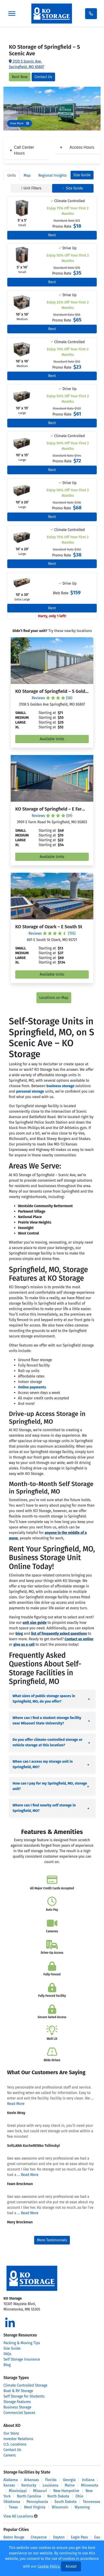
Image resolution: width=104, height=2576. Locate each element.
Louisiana (50, 2485)
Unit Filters (31, 188)
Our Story (11, 2433)
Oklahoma (11, 2501)
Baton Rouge (13, 2537)
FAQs (7, 2354)
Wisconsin (60, 2507)
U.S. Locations (14, 2444)
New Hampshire (66, 2491)
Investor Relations (18, 2439)
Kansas (9, 2485)
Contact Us (43, 77)
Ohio (79, 2496)
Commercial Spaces (19, 2412)
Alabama (10, 2480)
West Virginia (35, 2507)
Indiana (88, 2480)
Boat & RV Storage (18, 2391)
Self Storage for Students (23, 2396)
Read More (16, 2104)
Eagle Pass (79, 2537)
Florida (51, 2480)
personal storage (30, 1091)
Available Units (52, 739)
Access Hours (77, 147)
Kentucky (28, 2485)
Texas (13, 2507)
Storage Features (17, 2402)
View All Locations (20, 2516)
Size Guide (82, 175)
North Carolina (29, 2496)
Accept (71, 2566)
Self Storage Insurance (21, 2359)
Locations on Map (53, 997)
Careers (9, 2455)
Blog (7, 2365)
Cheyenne (39, 2537)
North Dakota (58, 2496)
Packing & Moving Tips (21, 2343)
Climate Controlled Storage (25, 2385)
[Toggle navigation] (11, 13)
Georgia (69, 2480)
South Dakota (65, 2501)
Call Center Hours (22, 150)
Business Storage (17, 2407)
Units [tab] (11, 175)
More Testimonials (52, 2240)
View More (19, 123)
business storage (60, 1086)
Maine (70, 2485)
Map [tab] (27, 175)
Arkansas (31, 2480)
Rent (52, 235)
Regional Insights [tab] (52, 175)
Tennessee (91, 2501)
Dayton (59, 2537)
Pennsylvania (37, 2501)
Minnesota (89, 2485)
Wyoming (82, 2507)
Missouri (40, 2491)
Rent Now (20, 77)
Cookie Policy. (49, 2566)
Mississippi (18, 2491)
